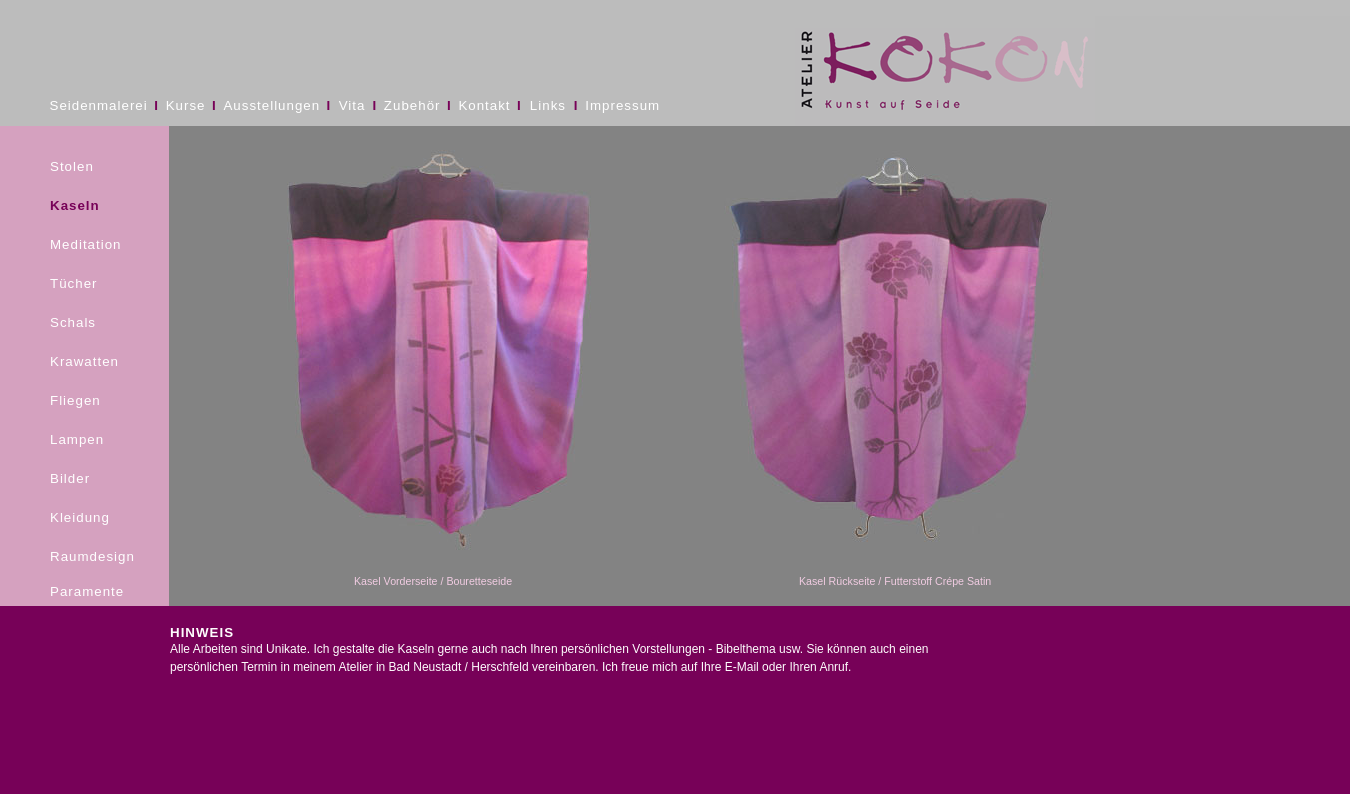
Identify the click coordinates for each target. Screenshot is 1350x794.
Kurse (186, 105)
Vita (352, 105)
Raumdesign (92, 556)
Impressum (622, 105)
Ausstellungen (271, 105)
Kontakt (484, 105)
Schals (73, 322)
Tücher (73, 283)
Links (548, 105)
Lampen (77, 439)
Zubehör (412, 105)
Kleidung (80, 517)
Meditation (86, 244)
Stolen (72, 166)
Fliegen (75, 400)
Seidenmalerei (99, 105)
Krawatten (84, 361)
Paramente (87, 591)
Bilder (70, 478)
